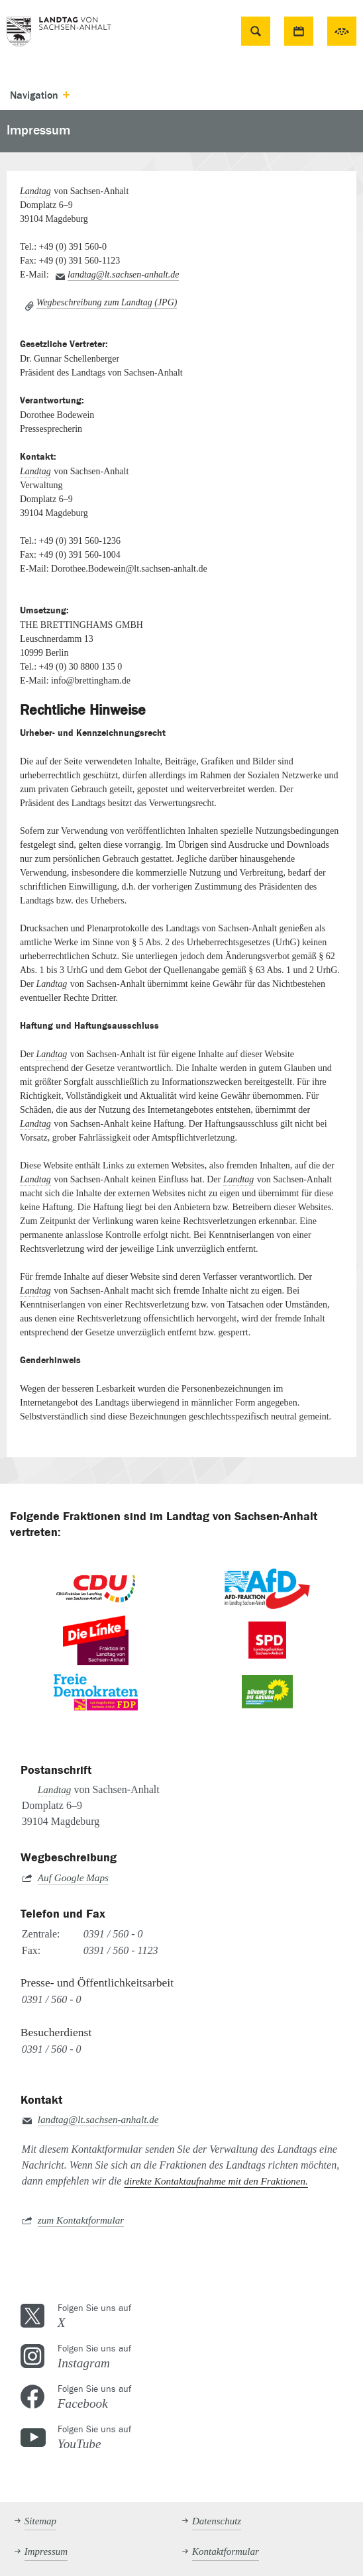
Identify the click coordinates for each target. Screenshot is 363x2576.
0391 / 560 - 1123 (120, 1950)
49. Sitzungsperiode (341, 31)
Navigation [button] (34, 95)
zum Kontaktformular (81, 2220)
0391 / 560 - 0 (113, 1933)
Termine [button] (298, 31)
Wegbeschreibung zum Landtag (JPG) (106, 302)
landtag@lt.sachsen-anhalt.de (123, 275)
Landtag (35, 191)
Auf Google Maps (73, 1877)
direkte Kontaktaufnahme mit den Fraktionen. (215, 2181)
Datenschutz (216, 2521)
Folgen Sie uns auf (200, 2316)
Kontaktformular (225, 2551)
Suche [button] (255, 31)
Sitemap (40, 2521)
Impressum (46, 2551)
